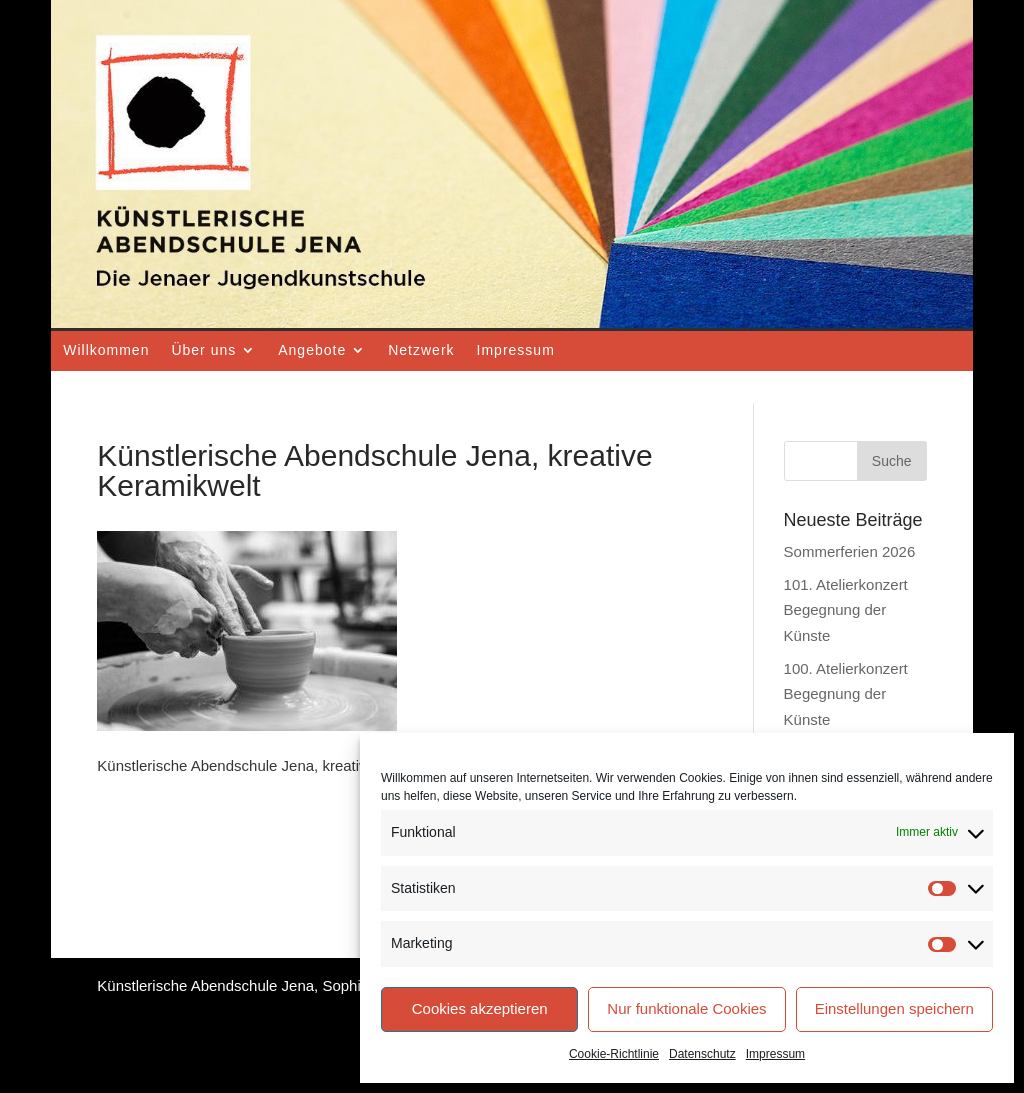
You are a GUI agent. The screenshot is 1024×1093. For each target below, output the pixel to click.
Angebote (312, 350)
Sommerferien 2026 (850, 551)
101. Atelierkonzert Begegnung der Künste (846, 610)
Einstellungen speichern (894, 1008)
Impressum (775, 1054)
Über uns (203, 350)
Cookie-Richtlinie (614, 1054)
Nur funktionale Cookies (686, 1008)
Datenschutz (702, 1054)
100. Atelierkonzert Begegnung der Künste (846, 694)
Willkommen (106, 350)
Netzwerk (421, 350)
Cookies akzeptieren (480, 1008)
